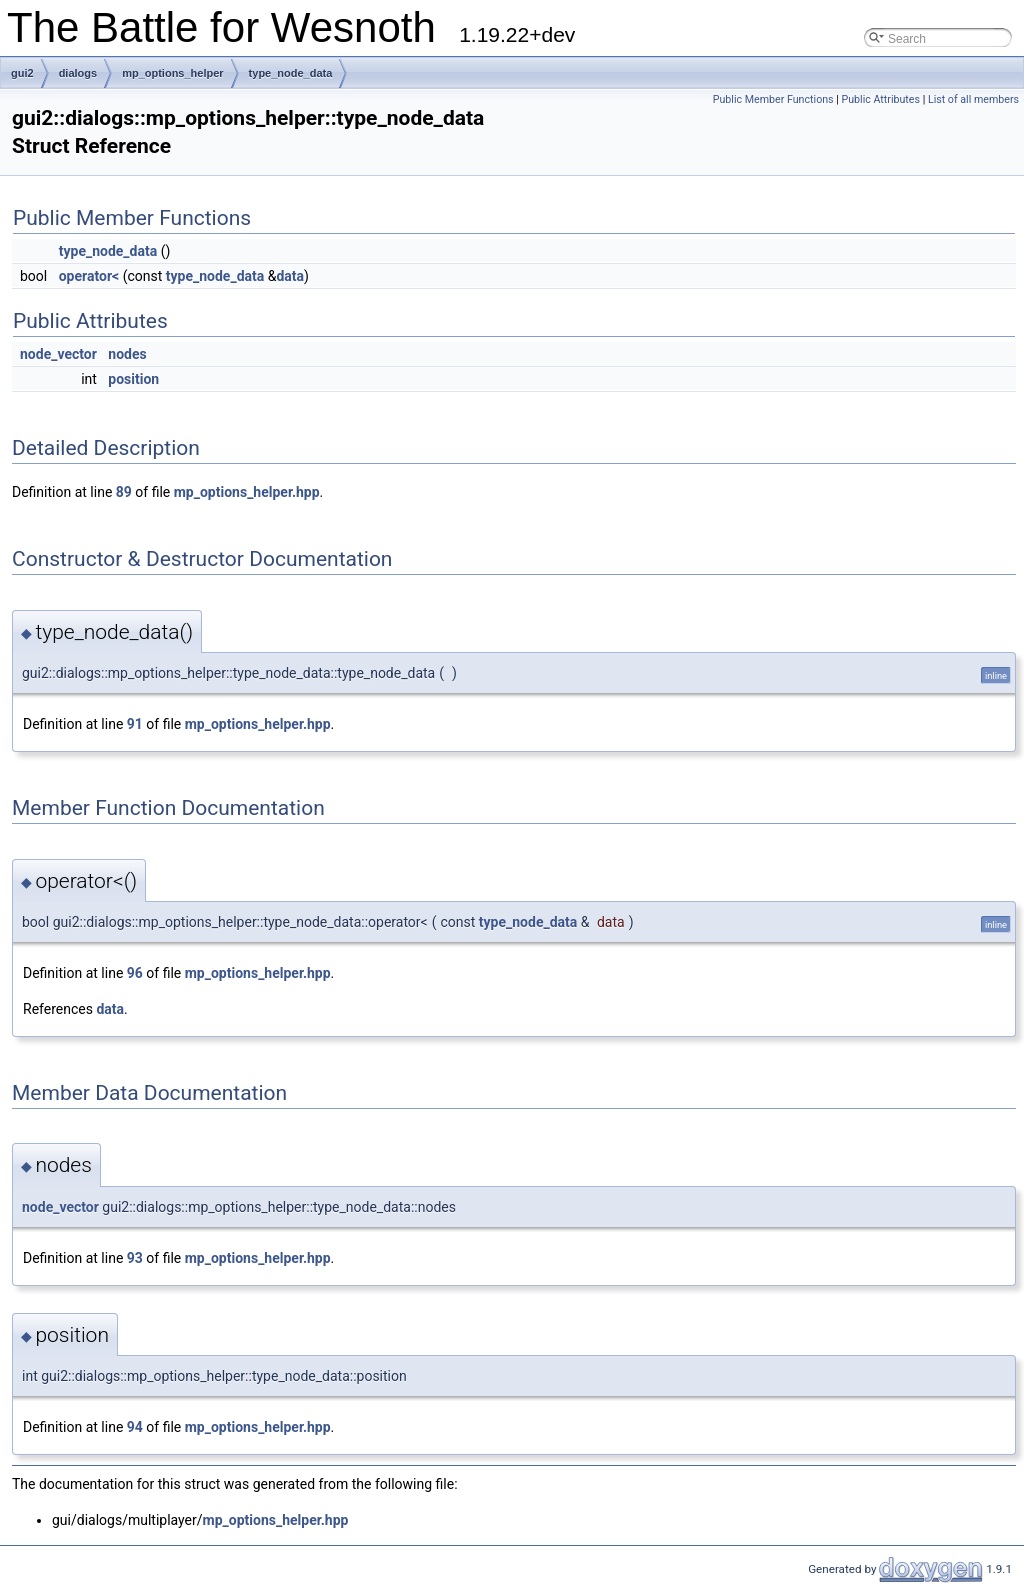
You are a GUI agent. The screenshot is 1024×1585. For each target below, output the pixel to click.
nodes (127, 354)
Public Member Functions (773, 99)
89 (124, 492)
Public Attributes (880, 99)
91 (135, 724)
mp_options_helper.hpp (247, 492)
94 (135, 1427)
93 (135, 1258)
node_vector (58, 354)
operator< (89, 276)
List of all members (973, 99)
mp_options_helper (172, 73)
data (290, 276)
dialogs (78, 73)
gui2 (22, 73)
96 (135, 973)
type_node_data (291, 73)
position (133, 379)
